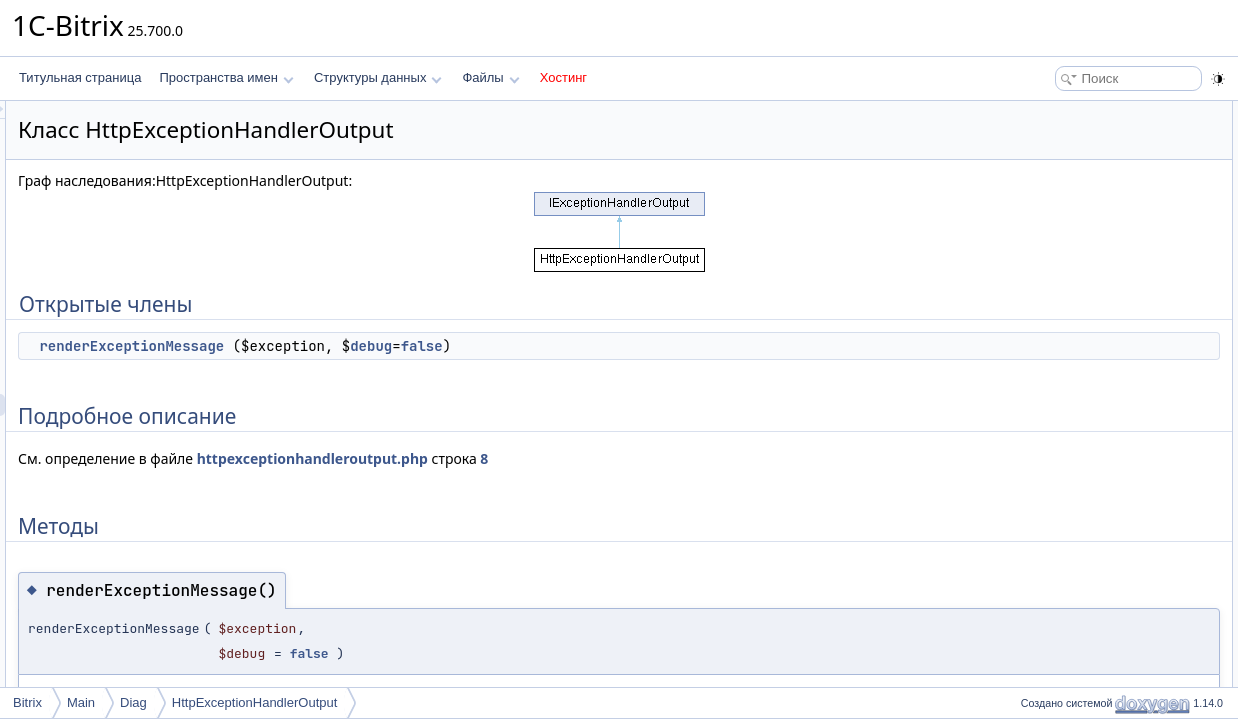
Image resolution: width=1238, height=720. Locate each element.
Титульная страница (80, 77)
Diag (133, 702)
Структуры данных (378, 77)
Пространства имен (226, 77)
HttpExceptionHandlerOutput (254, 702)
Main (81, 702)
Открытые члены (1062, 112)
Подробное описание (1074, 156)
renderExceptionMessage (381, 346)
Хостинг (563, 77)
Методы (1037, 178)
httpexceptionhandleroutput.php (562, 458)
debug (621, 346)
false (672, 346)
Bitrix (27, 702)
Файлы (490, 77)
